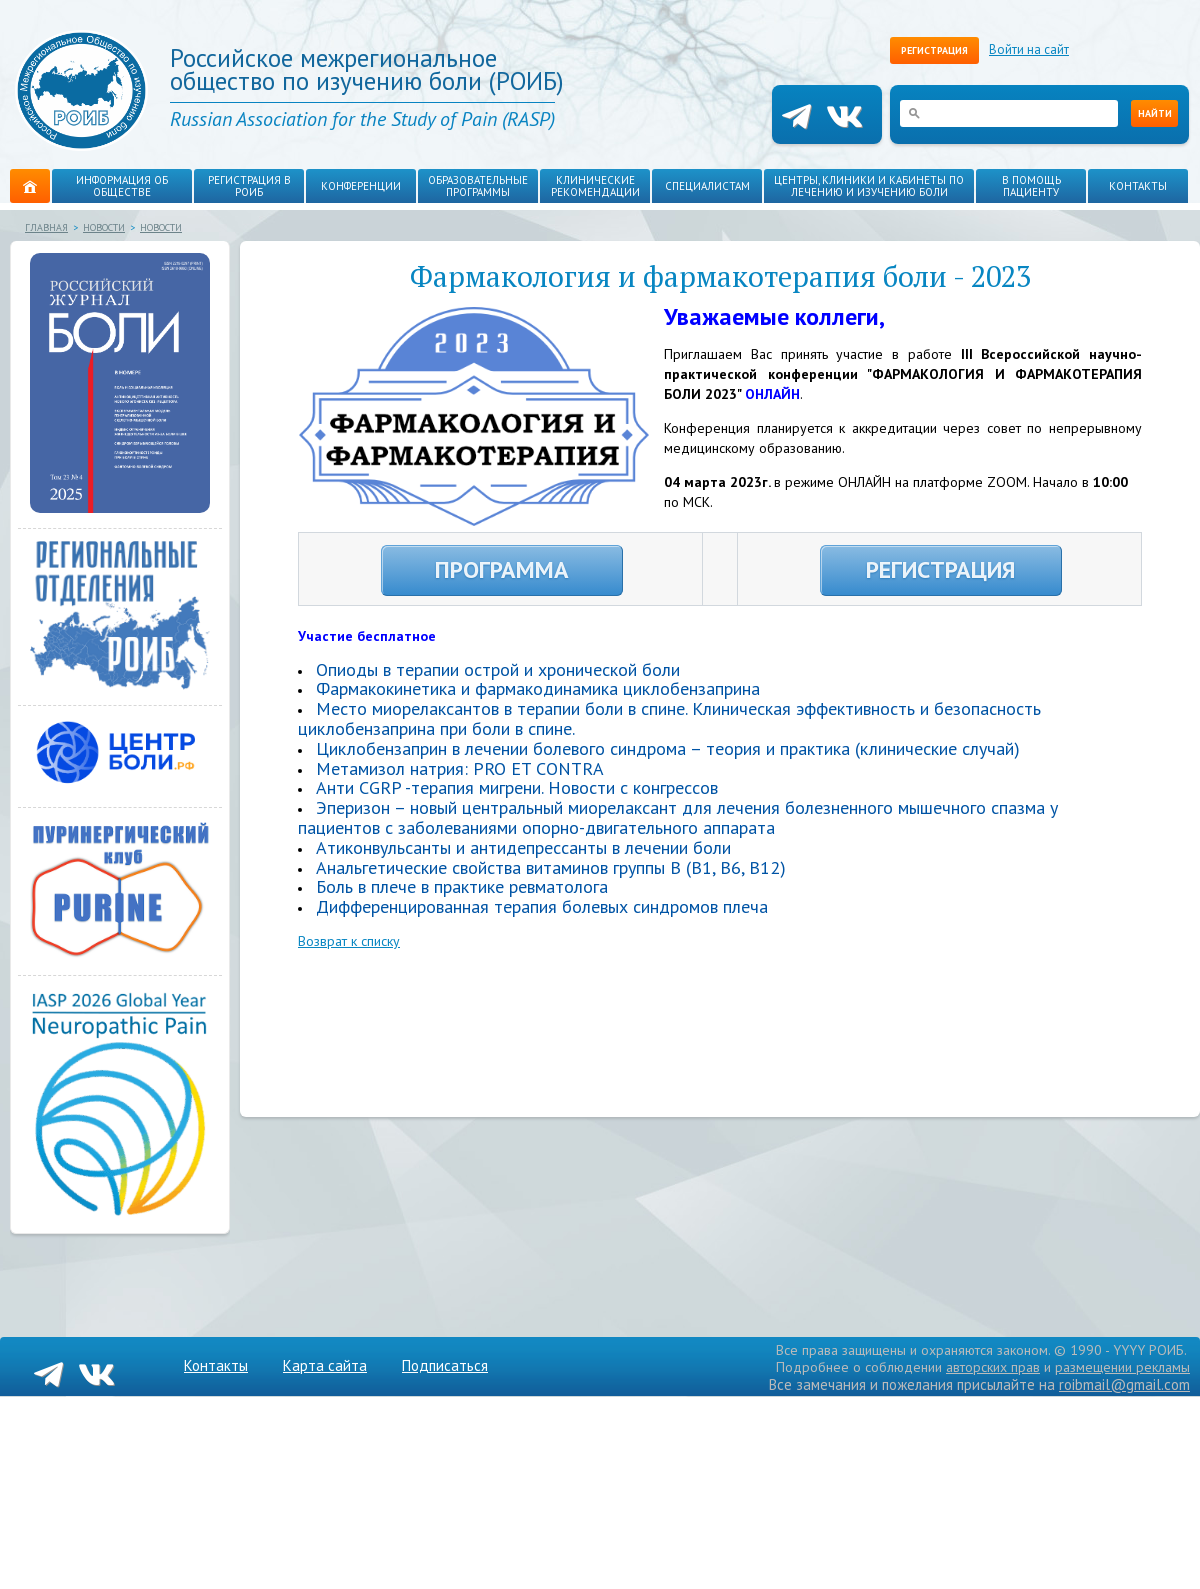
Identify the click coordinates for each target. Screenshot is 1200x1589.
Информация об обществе (122, 186)
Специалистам (707, 186)
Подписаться (445, 1365)
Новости (104, 227)
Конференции (361, 186)
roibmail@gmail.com (1124, 1384)
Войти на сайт (1029, 49)
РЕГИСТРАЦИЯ (940, 569)
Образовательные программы (478, 186)
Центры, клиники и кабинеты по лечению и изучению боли (869, 186)
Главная (46, 227)
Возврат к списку (349, 941)
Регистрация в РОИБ (249, 186)
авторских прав (993, 1367)
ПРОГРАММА (502, 569)
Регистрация (934, 50)
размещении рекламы (1122, 1367)
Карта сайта (325, 1365)
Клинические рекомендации (595, 186)
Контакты (1138, 186)
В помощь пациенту (1031, 186)
